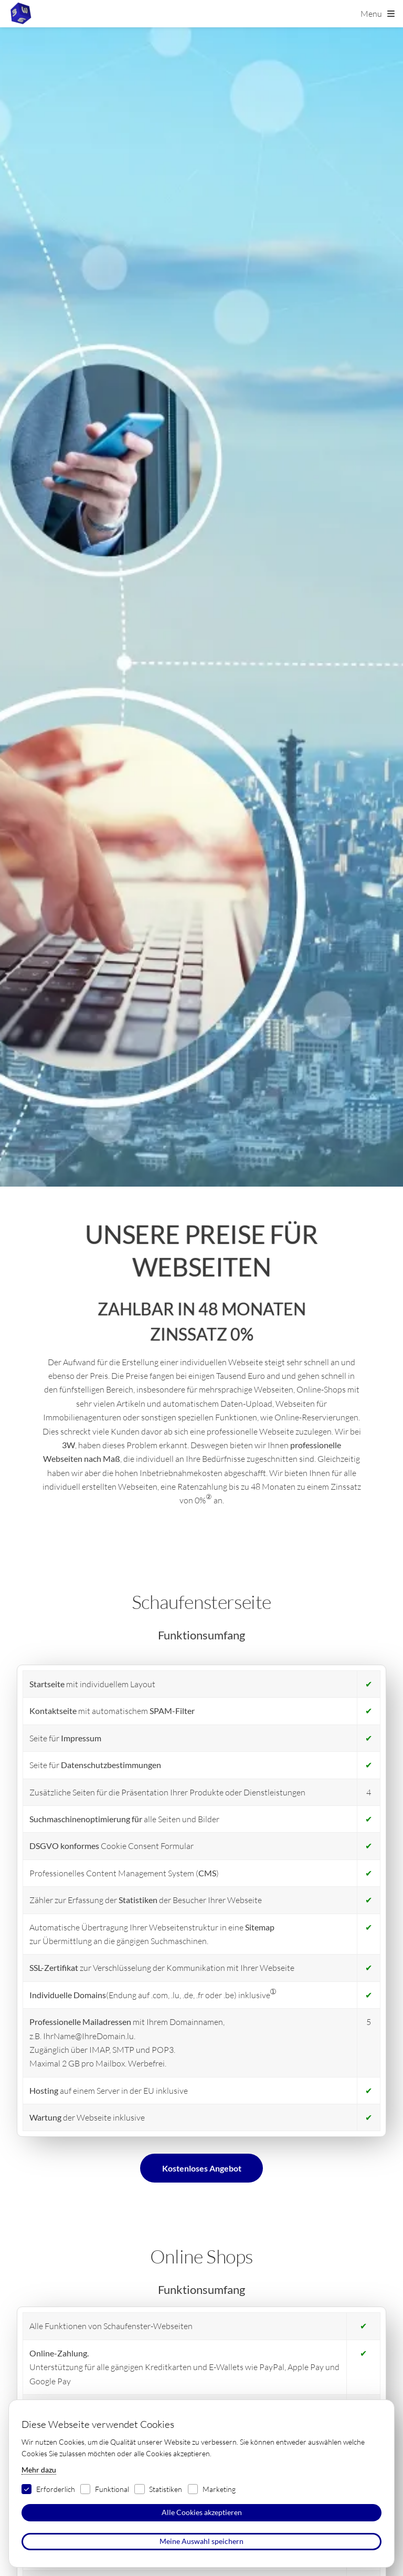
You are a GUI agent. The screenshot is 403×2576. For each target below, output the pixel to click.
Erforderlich (55, 2489)
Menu (371, 13)
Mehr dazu (39, 2470)
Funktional (112, 2489)
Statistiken (165, 2489)
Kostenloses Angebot (201, 2168)
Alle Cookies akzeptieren (202, 2512)
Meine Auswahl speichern (201, 2541)
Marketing (219, 2489)
